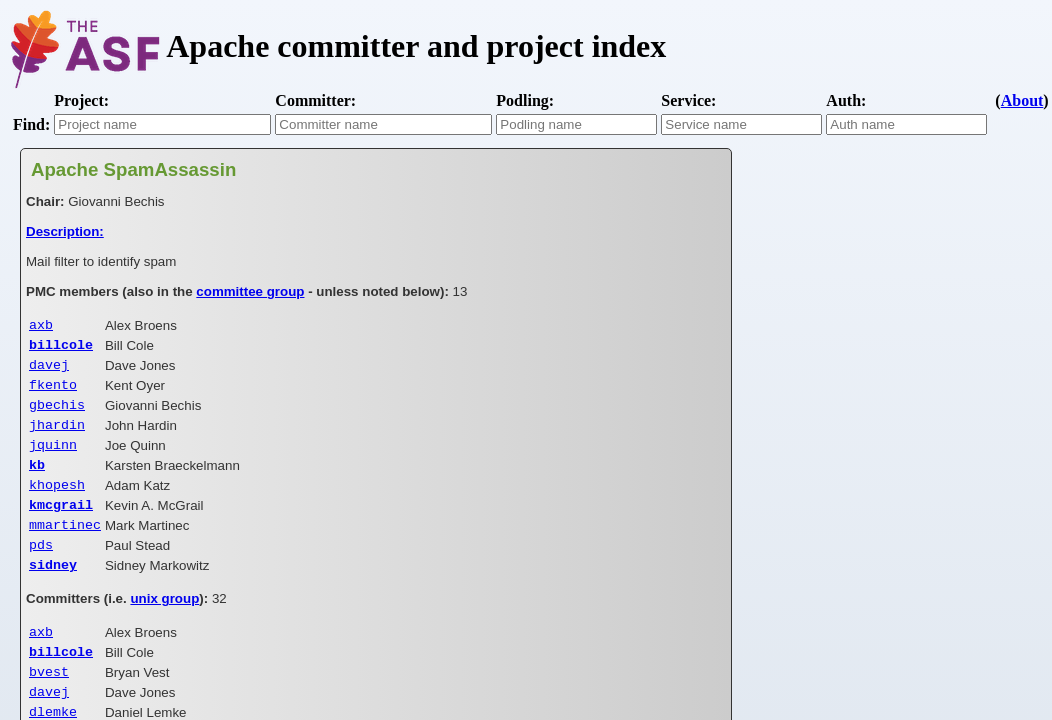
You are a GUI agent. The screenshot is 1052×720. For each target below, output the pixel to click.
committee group (250, 291)
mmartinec (65, 546)
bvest (49, 703)
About (1022, 100)
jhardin (57, 436)
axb (41, 326)
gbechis (57, 414)
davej (49, 370)
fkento (53, 392)
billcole (61, 348)
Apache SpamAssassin (133, 169)
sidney (53, 590)
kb (37, 480)
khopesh (57, 502)
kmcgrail (61, 524)
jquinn (53, 458)
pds (41, 568)
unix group (164, 624)
